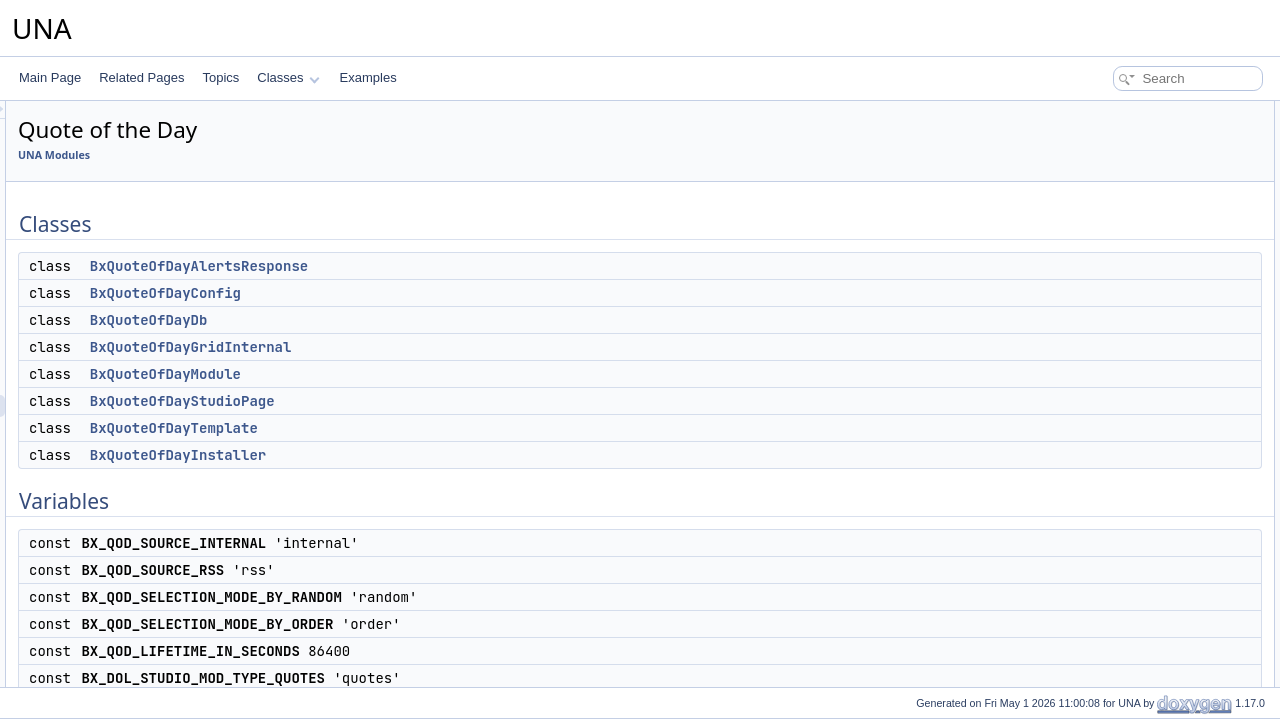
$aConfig (1097, 464)
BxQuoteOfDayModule (415, 374)
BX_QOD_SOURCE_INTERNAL (1160, 332)
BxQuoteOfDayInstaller (428, 455)
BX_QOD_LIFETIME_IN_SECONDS (1170, 420)
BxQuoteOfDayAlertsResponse (449, 266)
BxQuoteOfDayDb (399, 320)
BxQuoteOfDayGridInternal (441, 347)
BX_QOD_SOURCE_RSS (1142, 354)
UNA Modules (304, 155)
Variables (1081, 310)
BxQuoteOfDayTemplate (424, 428)
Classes (288, 77)
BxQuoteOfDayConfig (415, 293)
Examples (368, 77)
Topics (220, 77)
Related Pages (141, 77)
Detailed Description (1110, 486)
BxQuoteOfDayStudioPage (432, 401)
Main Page (50, 77)
